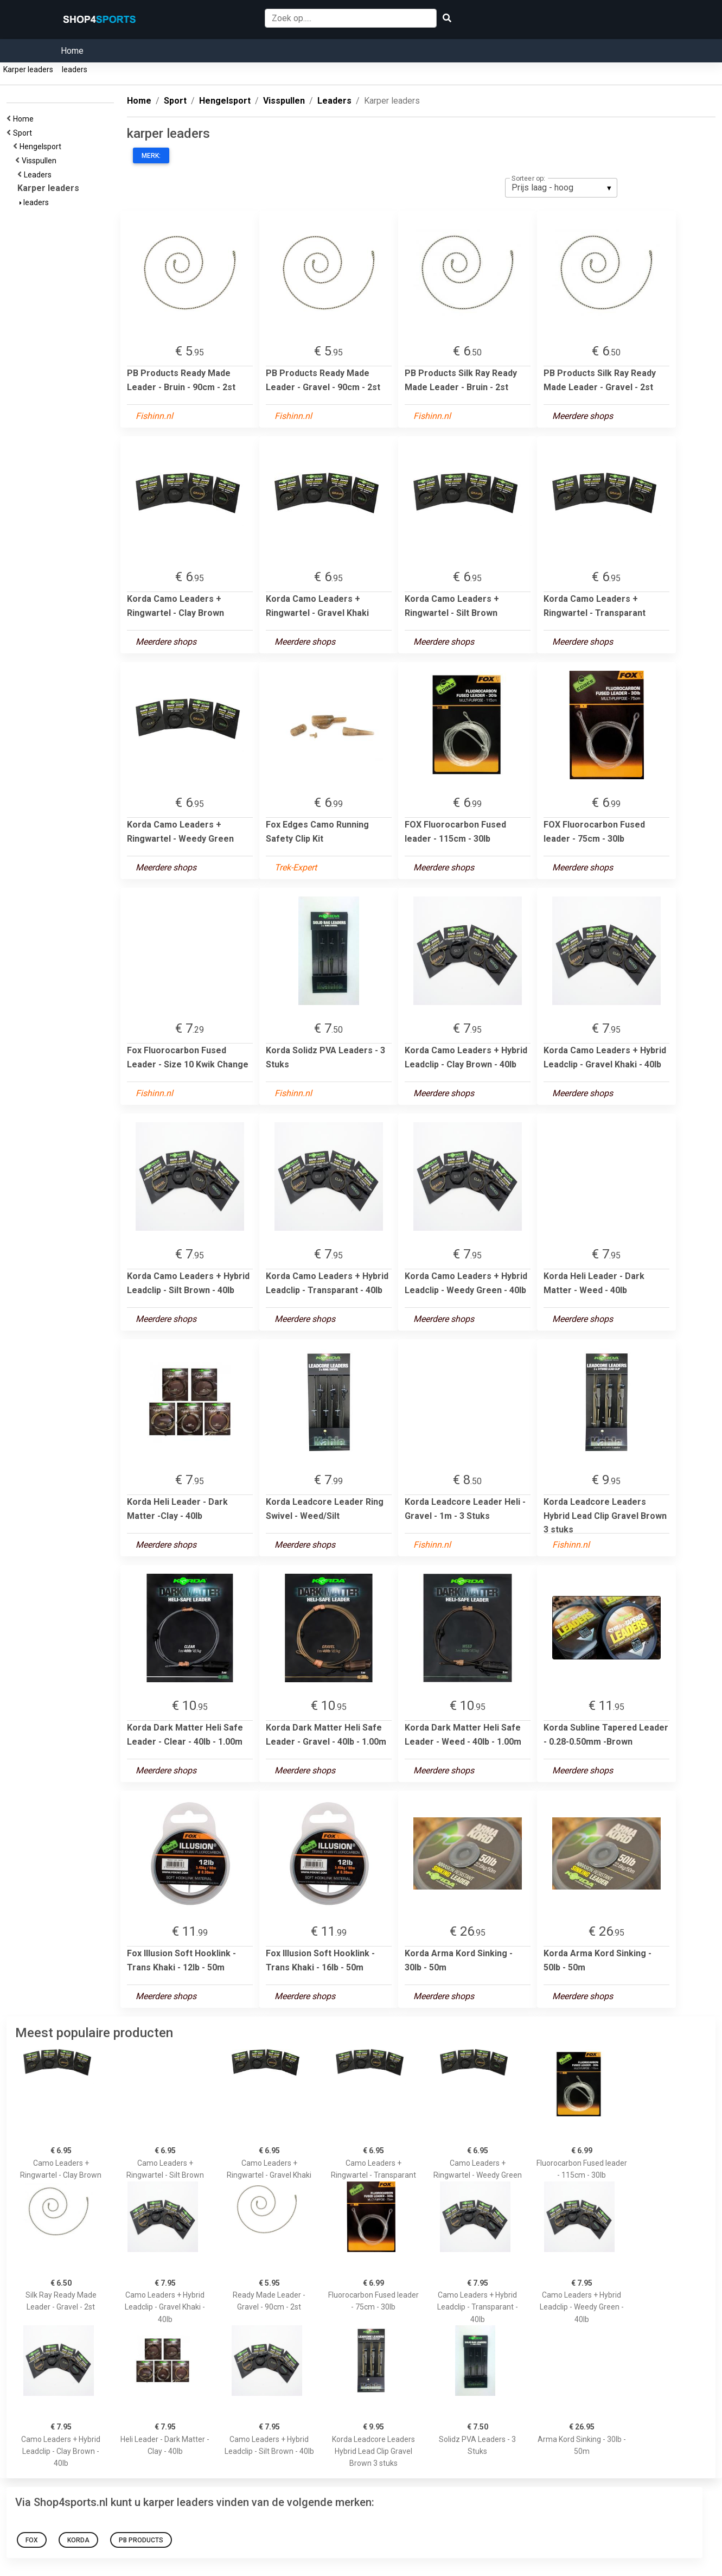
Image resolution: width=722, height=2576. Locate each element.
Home (72, 51)
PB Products (141, 2540)
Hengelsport (42, 146)
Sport (24, 133)
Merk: (151, 156)
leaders (75, 69)
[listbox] (561, 188)
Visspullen (41, 160)
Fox (31, 2540)
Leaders (39, 174)
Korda (78, 2540)
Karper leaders (28, 69)
